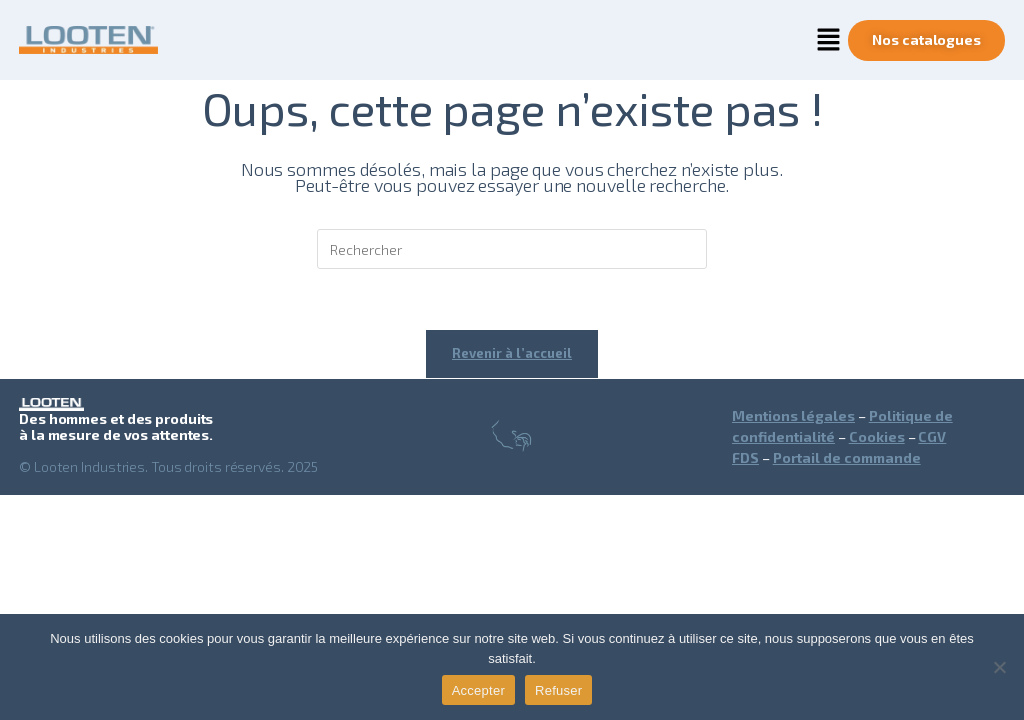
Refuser (558, 690)
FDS (745, 457)
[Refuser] (999, 667)
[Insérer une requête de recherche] (512, 249)
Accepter (478, 690)
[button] (828, 40)
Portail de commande (847, 457)
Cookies (877, 436)
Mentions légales (793, 415)
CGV (932, 436)
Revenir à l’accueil (512, 353)
